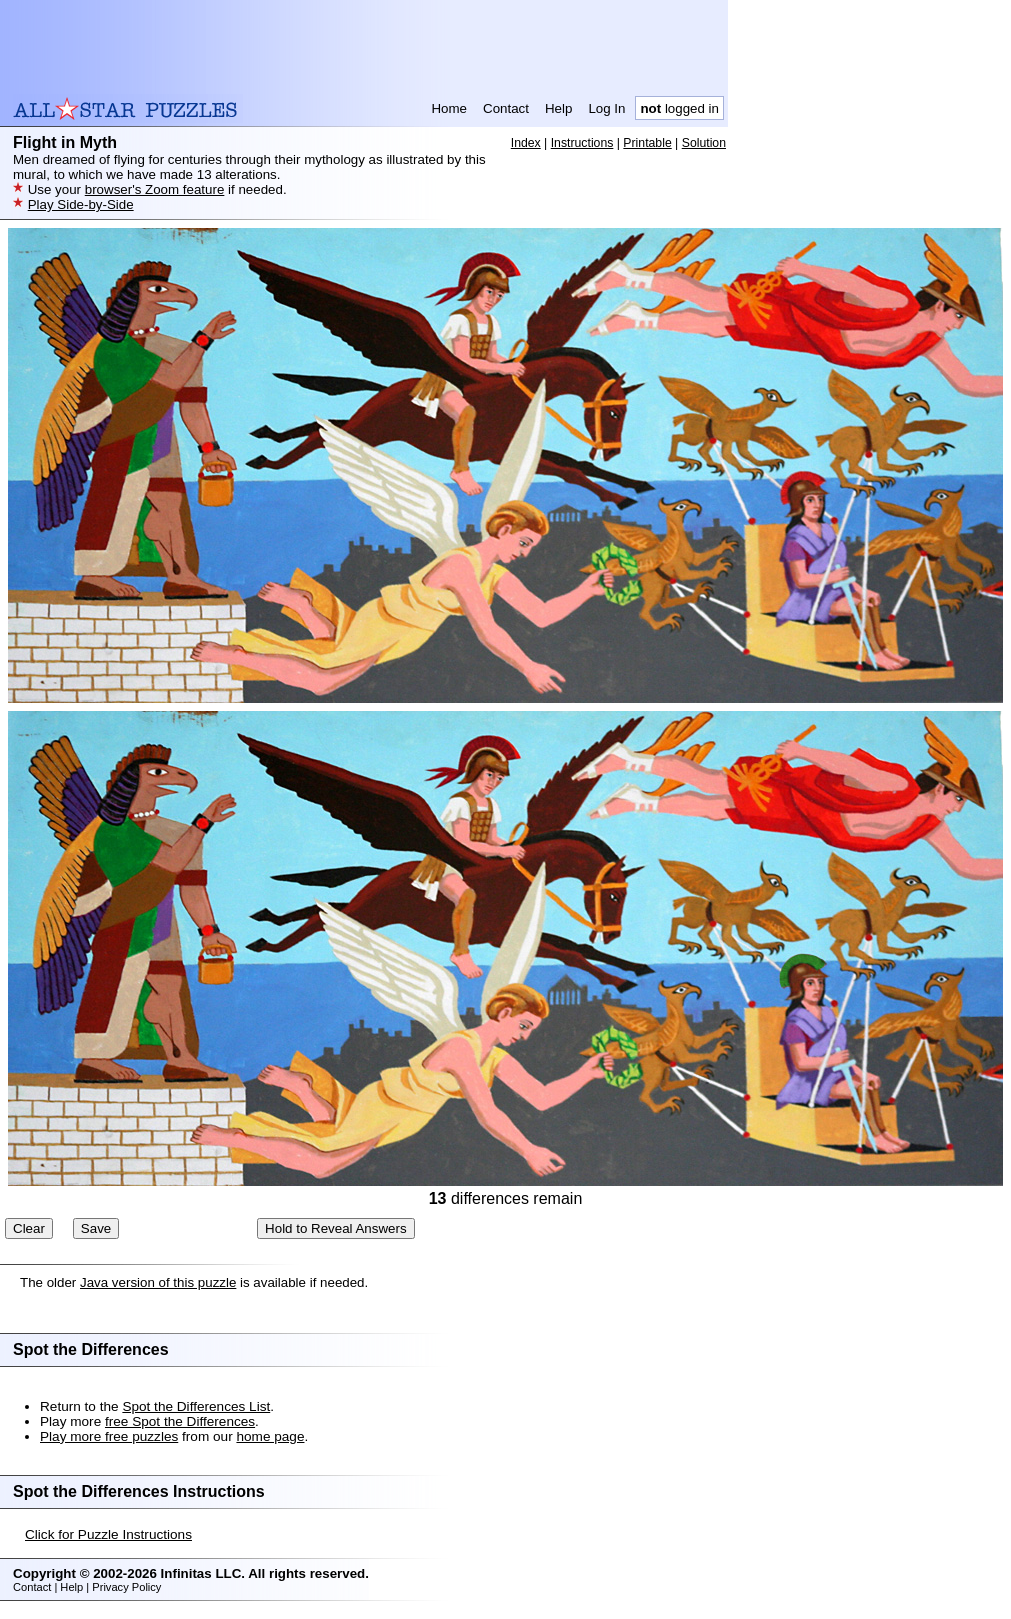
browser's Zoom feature (155, 189)
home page (270, 1436)
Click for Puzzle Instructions (108, 1534)
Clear (29, 1228)
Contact (506, 108)
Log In (606, 108)
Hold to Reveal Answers (336, 1228)
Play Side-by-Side (81, 204)
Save (96, 1228)
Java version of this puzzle (158, 1282)
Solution (704, 143)
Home (449, 108)
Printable (647, 143)
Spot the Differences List (196, 1406)
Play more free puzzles (109, 1436)
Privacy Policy (126, 1587)
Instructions (582, 143)
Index (526, 143)
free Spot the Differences (180, 1421)
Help (558, 108)
